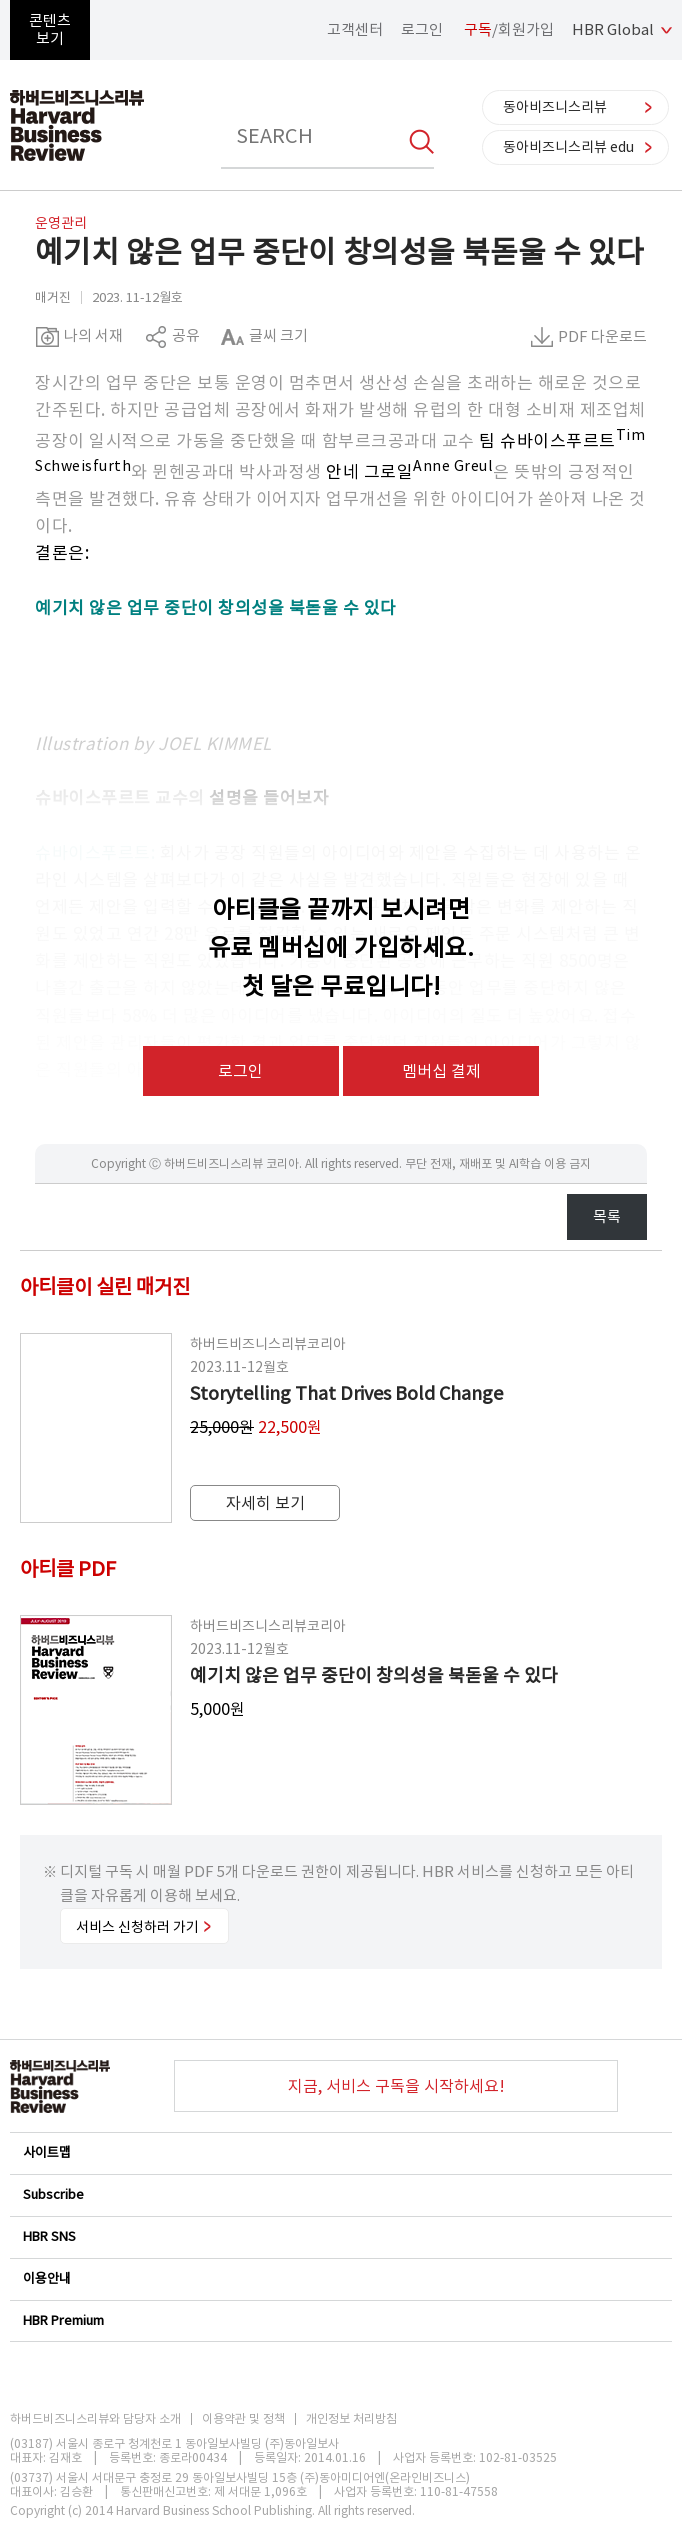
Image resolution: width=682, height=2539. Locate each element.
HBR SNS (340, 2236)
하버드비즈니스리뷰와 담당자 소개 (95, 2419)
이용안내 (340, 2278)
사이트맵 (340, 2152)
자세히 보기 (265, 1503)
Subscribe (340, 2194)
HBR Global (613, 29)
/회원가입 (509, 29)
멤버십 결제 (441, 1071)
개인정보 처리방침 (351, 2419)
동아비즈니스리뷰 (555, 107)
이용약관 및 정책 (243, 2419)
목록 (607, 1216)
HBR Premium (340, 2320)
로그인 (422, 29)
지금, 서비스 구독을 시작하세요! (396, 2086)
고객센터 (355, 29)
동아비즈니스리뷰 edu (568, 147)
